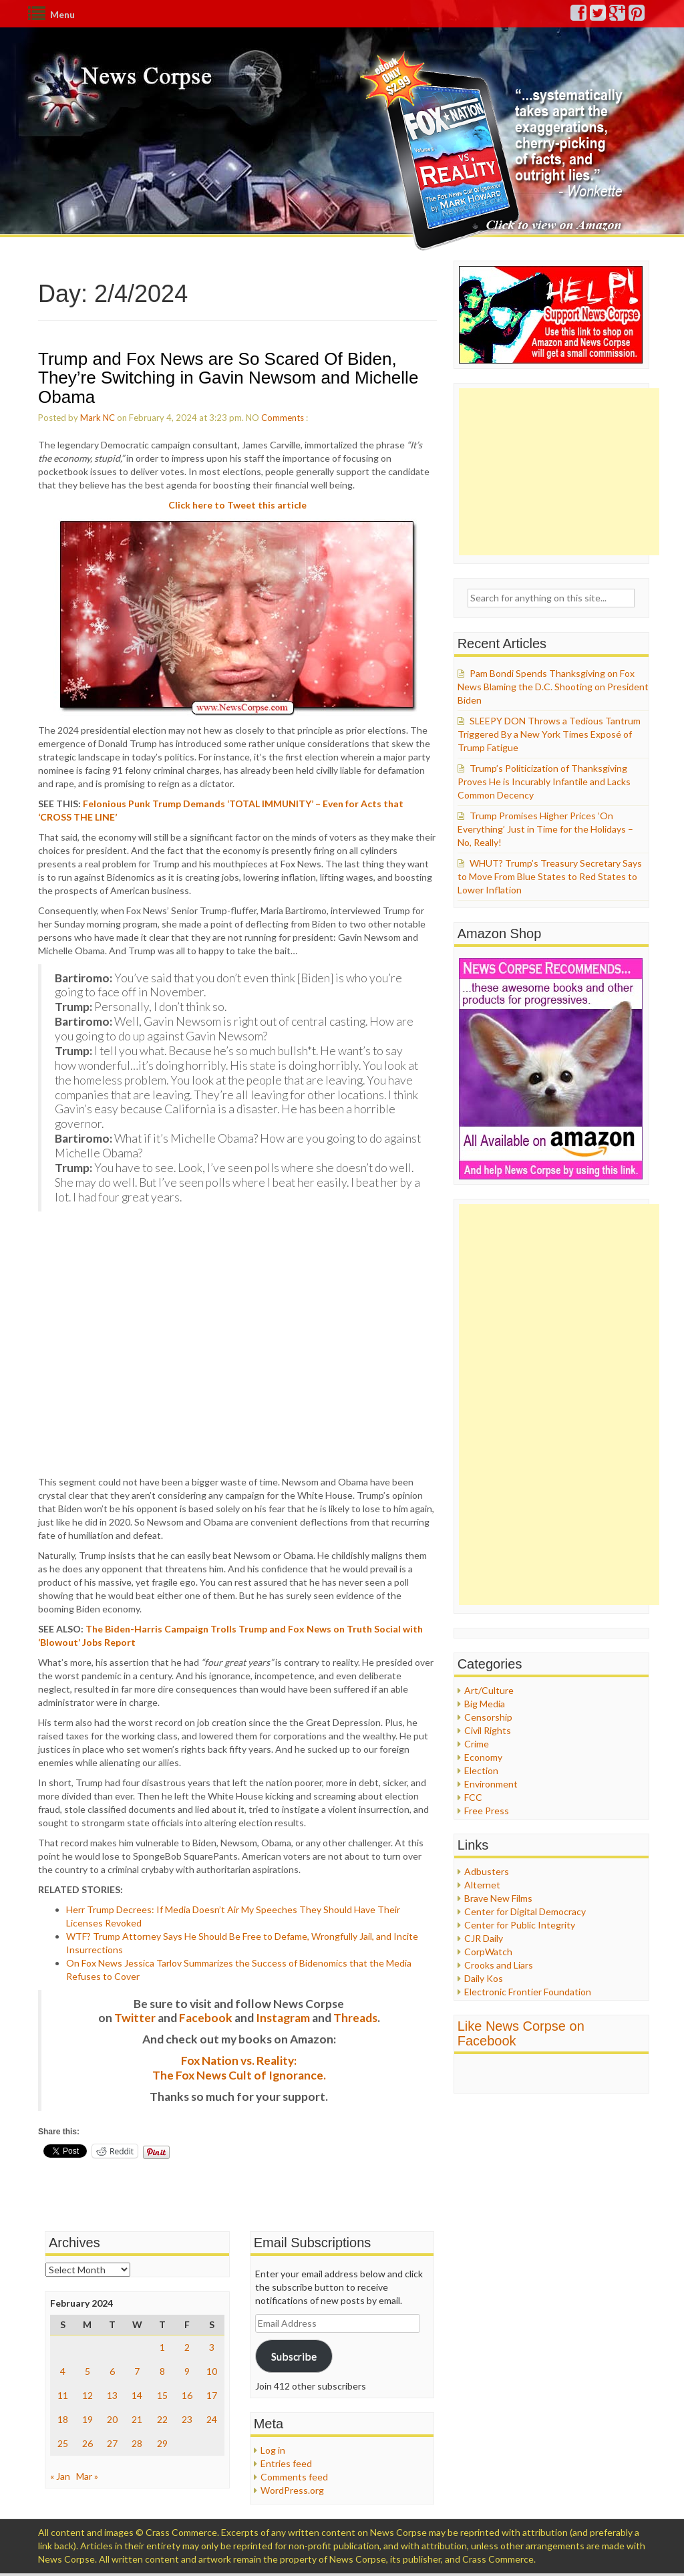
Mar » (87, 2476)
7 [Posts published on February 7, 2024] (137, 2371)
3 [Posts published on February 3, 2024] (211, 2347)
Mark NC (97, 417)
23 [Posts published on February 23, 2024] (187, 2419)
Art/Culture (489, 1690)
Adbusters (486, 1871)
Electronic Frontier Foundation (527, 1991)
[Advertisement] (559, 471)
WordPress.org (292, 2490)
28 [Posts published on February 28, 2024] (137, 2443)
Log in (273, 2450)
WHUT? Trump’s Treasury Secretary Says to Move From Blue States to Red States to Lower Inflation (550, 876)
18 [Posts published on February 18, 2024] (62, 2419)
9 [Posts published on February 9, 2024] (187, 2371)
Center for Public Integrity (519, 1924)
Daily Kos (483, 1978)
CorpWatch (488, 1951)
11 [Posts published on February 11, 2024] (62, 2395)
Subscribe (294, 2355)
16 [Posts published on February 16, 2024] (187, 2395)
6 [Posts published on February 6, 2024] (112, 2371)
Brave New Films (498, 1898)
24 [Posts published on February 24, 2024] (211, 2419)
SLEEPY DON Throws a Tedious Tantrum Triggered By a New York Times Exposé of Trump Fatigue (549, 734)
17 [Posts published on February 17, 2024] (211, 2395)
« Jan (60, 2476)
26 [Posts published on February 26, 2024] (87, 2443)
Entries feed (286, 2463)
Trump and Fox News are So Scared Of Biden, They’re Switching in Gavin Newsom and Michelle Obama (228, 378)
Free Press (486, 1810)
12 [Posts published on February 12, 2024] (87, 2395)
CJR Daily (483, 1938)
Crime (476, 1743)
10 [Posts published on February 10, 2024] (211, 2371)
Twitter (135, 2018)
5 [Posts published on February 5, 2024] (87, 2371)
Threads (355, 2018)
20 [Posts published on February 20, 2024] (112, 2419)
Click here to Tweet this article (237, 505)
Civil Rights (487, 1730)
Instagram (283, 2018)
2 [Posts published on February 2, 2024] (187, 2347)
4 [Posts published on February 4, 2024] (62, 2371)
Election (481, 1770)
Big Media (484, 1703)
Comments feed (294, 2476)
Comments (282, 417)
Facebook (205, 2018)
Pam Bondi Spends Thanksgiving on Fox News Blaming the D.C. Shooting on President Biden (553, 687)
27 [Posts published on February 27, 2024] (112, 2443)
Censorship (488, 1717)
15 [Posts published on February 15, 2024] (162, 2395)
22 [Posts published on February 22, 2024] (162, 2419)
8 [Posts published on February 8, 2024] (162, 2371)
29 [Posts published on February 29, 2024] (162, 2443)
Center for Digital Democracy (525, 1911)
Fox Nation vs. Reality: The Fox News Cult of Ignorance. (239, 2067)
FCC (473, 1797)
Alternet (482, 1884)
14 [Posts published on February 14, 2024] (137, 2395)
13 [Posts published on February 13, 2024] (112, 2395)
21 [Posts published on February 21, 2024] (137, 2419)
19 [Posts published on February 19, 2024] (87, 2419)
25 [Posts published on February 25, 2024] (62, 2443)
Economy (483, 1757)
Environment (491, 1784)
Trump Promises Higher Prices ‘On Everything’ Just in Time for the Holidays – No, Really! (545, 829)
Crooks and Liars (498, 1965)
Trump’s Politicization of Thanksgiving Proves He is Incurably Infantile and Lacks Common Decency (544, 781)
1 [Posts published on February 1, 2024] (162, 2347)
